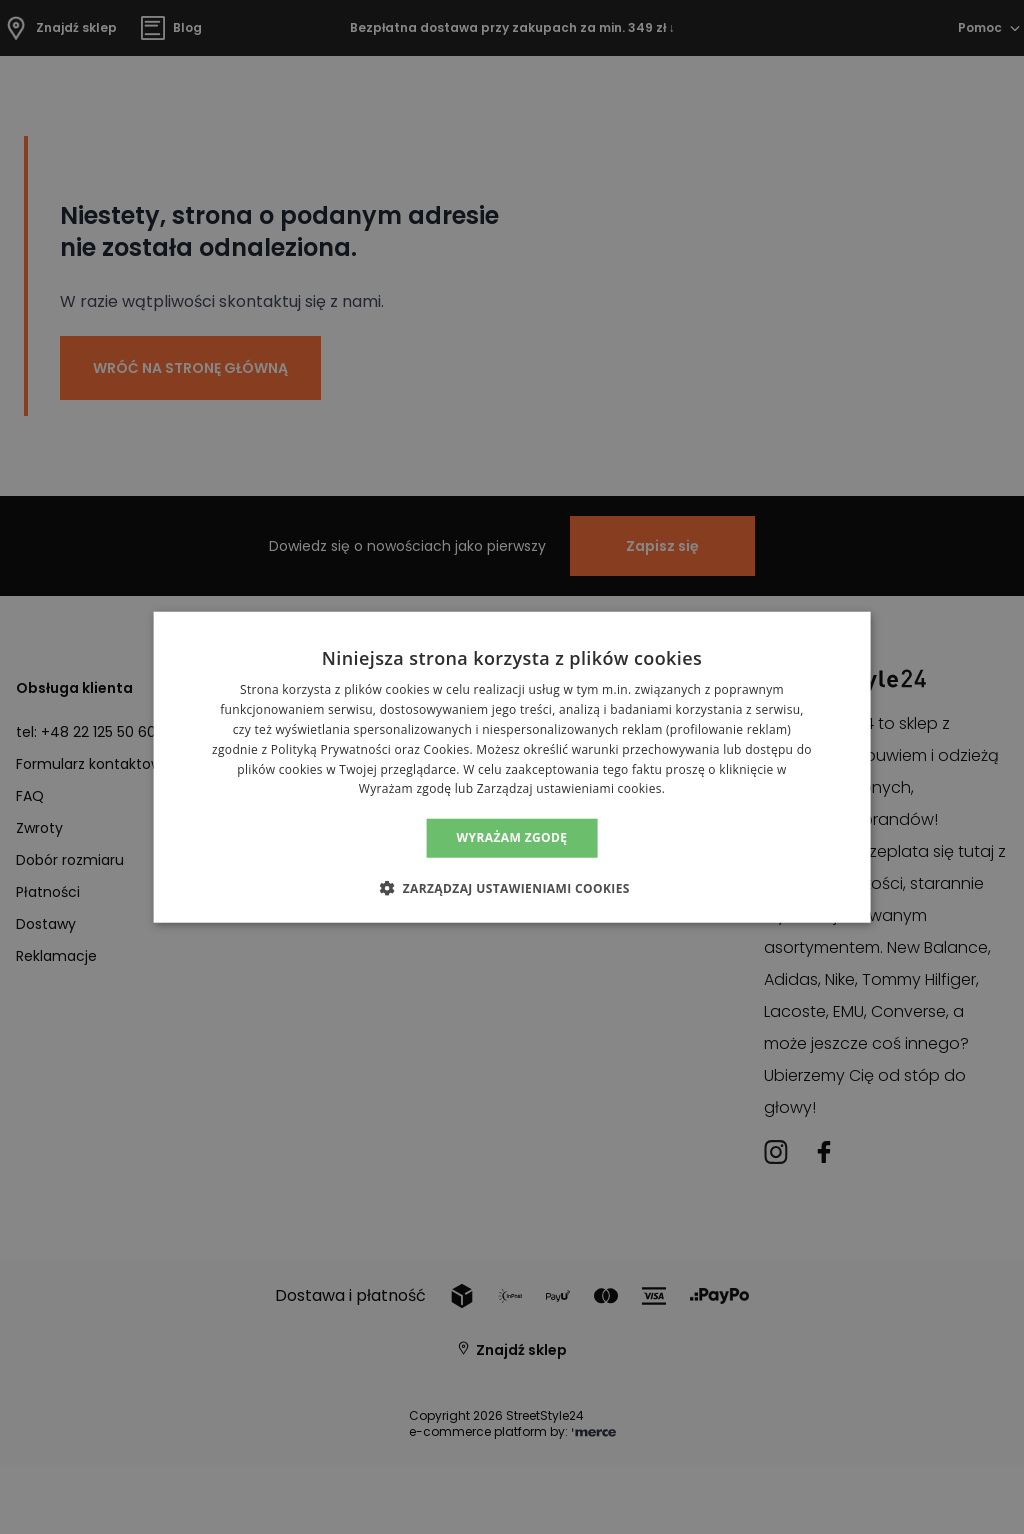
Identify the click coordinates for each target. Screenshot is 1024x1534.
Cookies (447, 749)
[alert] (512, 767)
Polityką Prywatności (331, 749)
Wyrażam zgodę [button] (512, 837)
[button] (512, 887)
